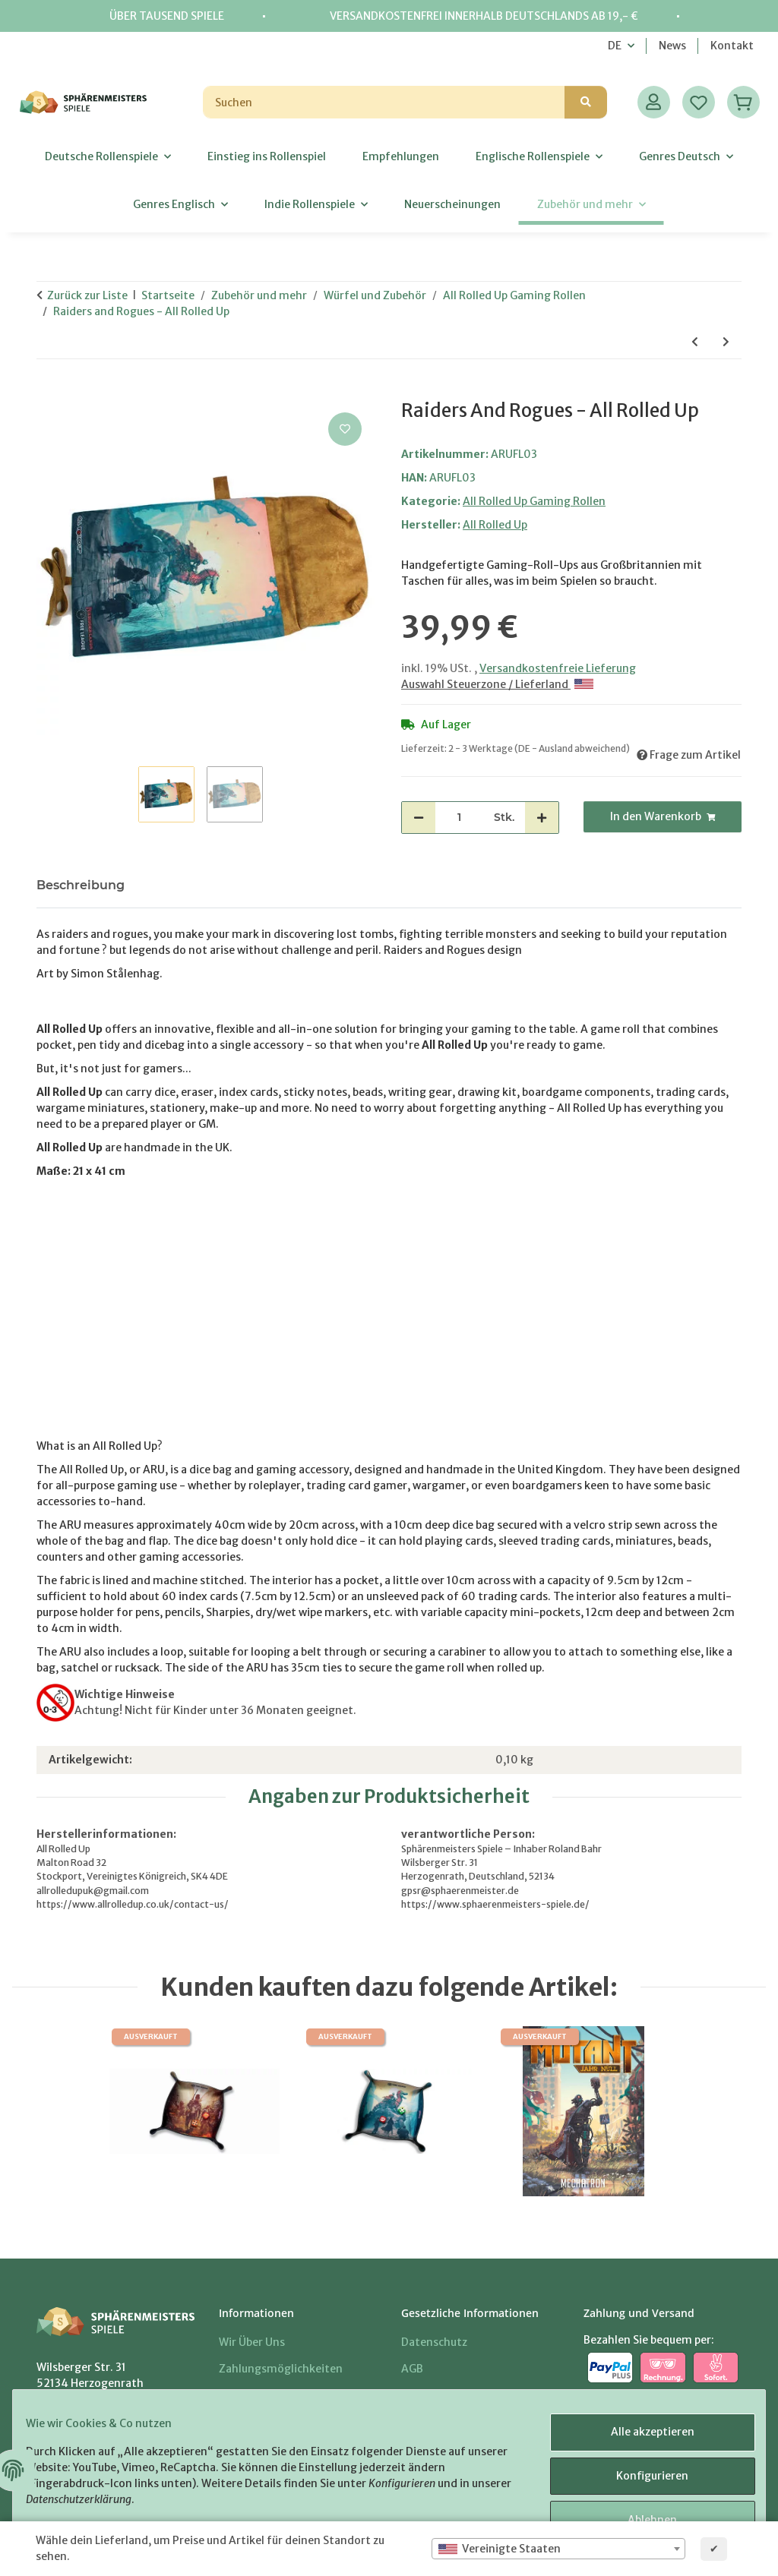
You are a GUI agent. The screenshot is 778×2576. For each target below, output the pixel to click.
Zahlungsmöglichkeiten (281, 2369)
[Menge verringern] (418, 817)
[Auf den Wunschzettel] (345, 429)
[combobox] (558, 2548)
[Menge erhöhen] (541, 817)
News (672, 45)
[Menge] (459, 817)
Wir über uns (252, 2342)
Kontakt (732, 45)
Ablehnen (641, 2517)
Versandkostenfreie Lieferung (557, 668)
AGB (412, 2369)
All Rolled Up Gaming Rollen (534, 501)
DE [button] (614, 45)
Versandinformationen (279, 2396)
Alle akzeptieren (641, 2439)
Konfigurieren (642, 2479)
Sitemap (422, 2396)
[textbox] (558, 2549)
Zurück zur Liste (87, 295)
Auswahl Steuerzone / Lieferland (497, 684)
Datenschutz (434, 2342)
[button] (653, 102)
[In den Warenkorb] (48, 392)
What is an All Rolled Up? (99, 1446)
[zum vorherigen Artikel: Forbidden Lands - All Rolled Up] (694, 342)
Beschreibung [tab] (80, 885)
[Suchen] (384, 102)
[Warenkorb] (743, 102)
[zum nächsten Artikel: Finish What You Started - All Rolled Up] (726, 342)
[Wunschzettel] (698, 102)
